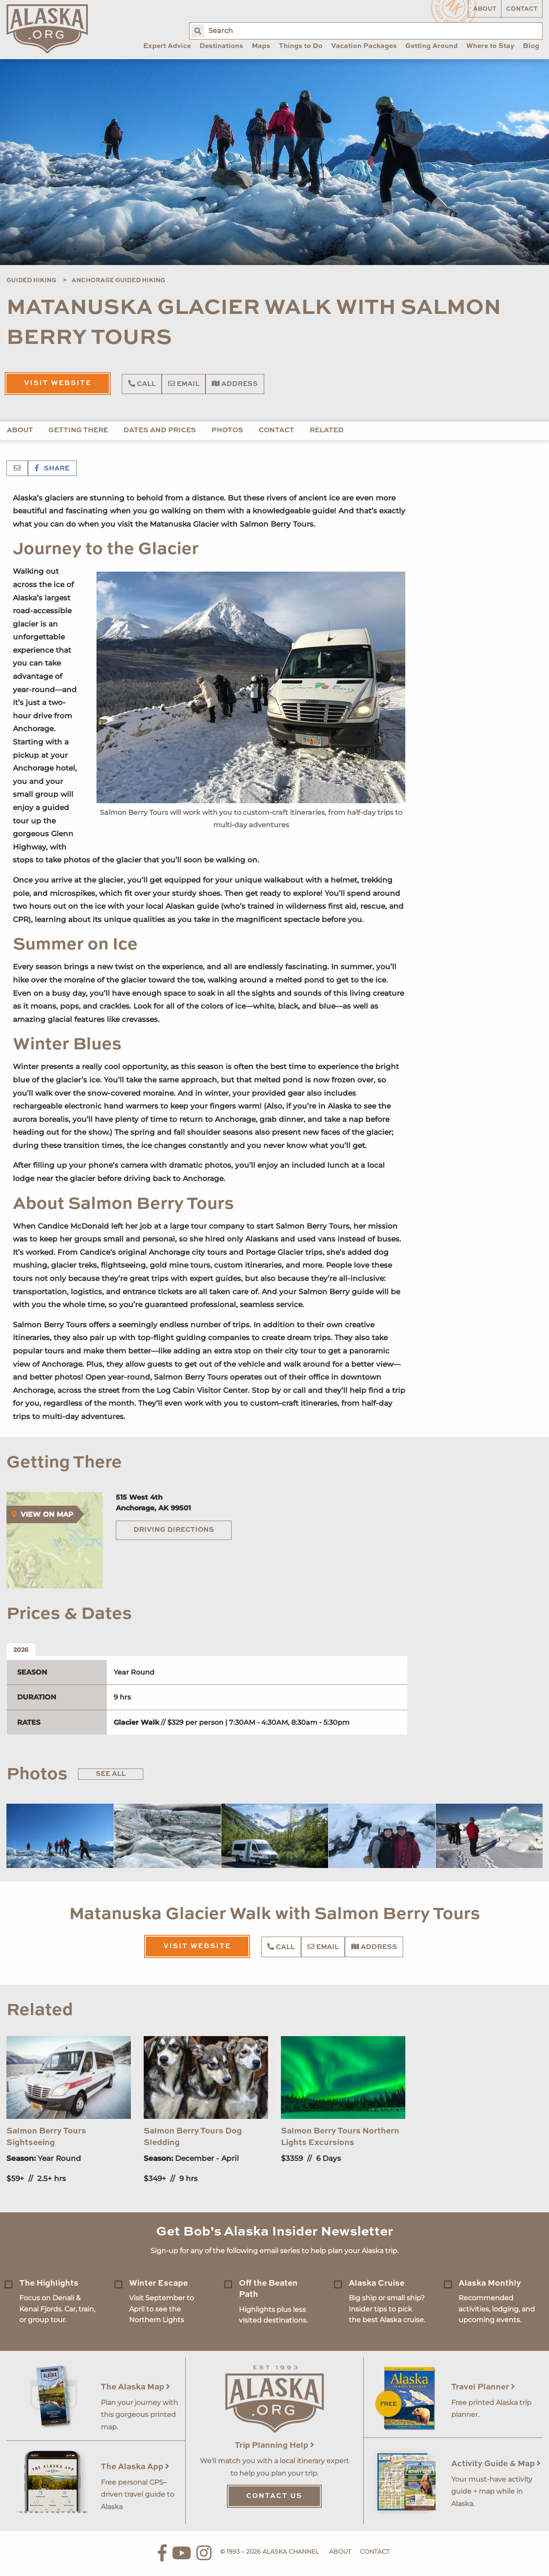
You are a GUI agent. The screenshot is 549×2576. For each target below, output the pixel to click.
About (484, 9)
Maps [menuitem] (261, 46)
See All (111, 1774)
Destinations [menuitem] (221, 46)
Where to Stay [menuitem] (490, 46)
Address (235, 384)
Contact (521, 9)
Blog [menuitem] (531, 46)
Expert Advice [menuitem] (167, 46)
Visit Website (57, 383)
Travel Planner (483, 2387)
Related (327, 430)
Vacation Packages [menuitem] (364, 46)
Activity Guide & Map (496, 2464)
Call (142, 384)
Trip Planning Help (274, 2445)
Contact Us (274, 2496)
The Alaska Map (135, 2387)
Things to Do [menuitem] (301, 46)
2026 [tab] (20, 1650)
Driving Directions (173, 1530)
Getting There (78, 430)
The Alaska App (135, 2467)
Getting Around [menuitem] (431, 46)
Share (52, 468)
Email (183, 384)
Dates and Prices (160, 430)
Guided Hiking (31, 280)
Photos (227, 430)
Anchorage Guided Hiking (118, 280)
